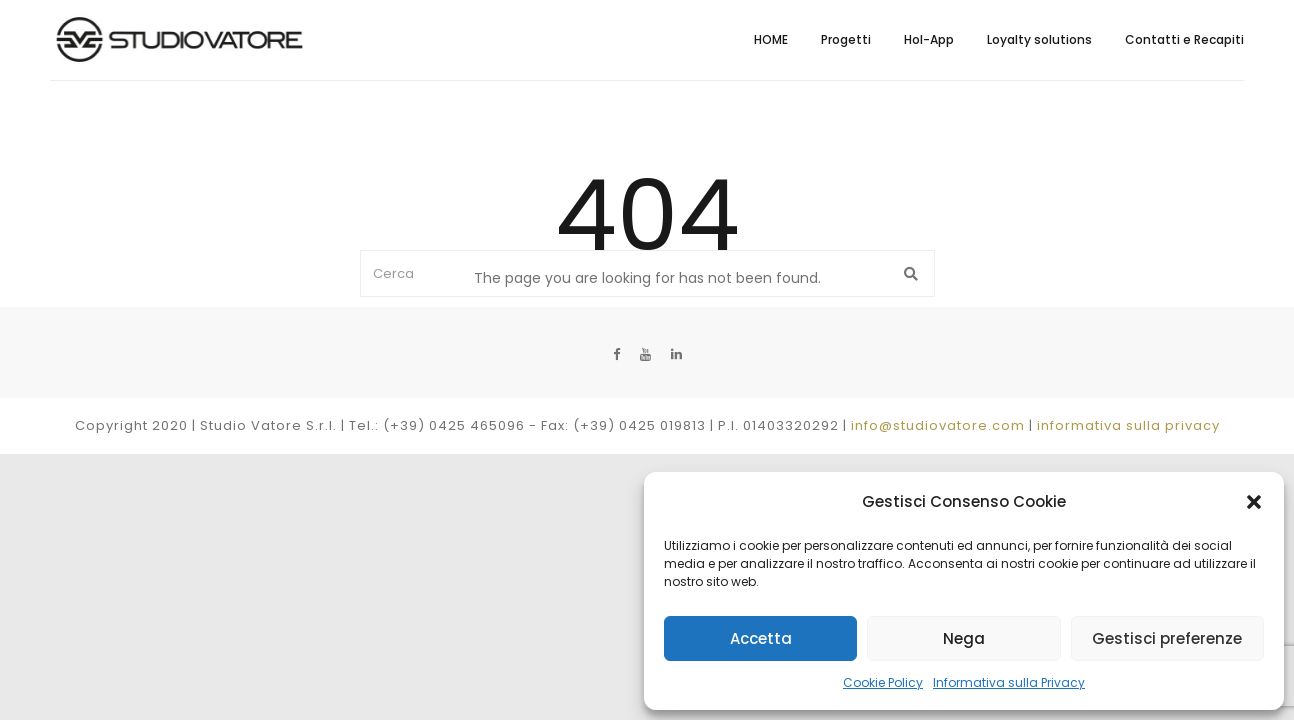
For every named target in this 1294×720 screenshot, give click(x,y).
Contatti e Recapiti (1184, 39)
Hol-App (929, 39)
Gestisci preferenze (1167, 638)
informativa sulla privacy (1128, 425)
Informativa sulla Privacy (1009, 682)
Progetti (846, 39)
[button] (1254, 502)
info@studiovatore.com (938, 425)
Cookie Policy (883, 682)
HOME (771, 39)
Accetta (761, 638)
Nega (964, 638)
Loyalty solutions (1039, 39)
